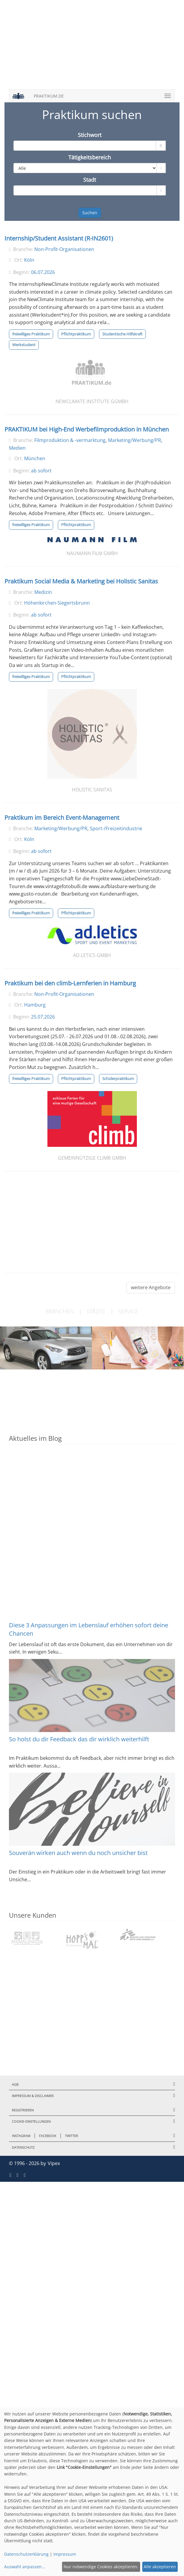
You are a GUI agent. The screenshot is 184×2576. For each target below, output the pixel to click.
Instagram (21, 2135)
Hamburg (35, 1005)
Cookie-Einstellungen (31, 2121)
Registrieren (23, 2110)
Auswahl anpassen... (24, 2566)
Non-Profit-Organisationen (64, 249)
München (34, 458)
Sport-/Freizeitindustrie (116, 828)
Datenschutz (23, 2147)
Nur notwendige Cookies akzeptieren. (101, 2566)
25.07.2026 (43, 1016)
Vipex (54, 2163)
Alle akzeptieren (160, 2566)
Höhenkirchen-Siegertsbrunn (57, 603)
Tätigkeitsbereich (89, 157)
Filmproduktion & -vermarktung (70, 440)
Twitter (71, 2135)
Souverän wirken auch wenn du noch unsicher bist (78, 1853)
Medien (17, 448)
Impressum (64, 2554)
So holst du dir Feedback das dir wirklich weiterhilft (79, 1739)
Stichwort (89, 134)
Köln (29, 260)
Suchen (89, 212)
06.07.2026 (43, 272)
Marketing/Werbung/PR (134, 440)
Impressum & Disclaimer (33, 2095)
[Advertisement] (92, 48)
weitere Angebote (151, 1287)
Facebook (47, 2135)
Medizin (43, 592)
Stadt (89, 179)
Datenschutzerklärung (26, 2554)
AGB (15, 2084)
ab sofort (41, 470)
